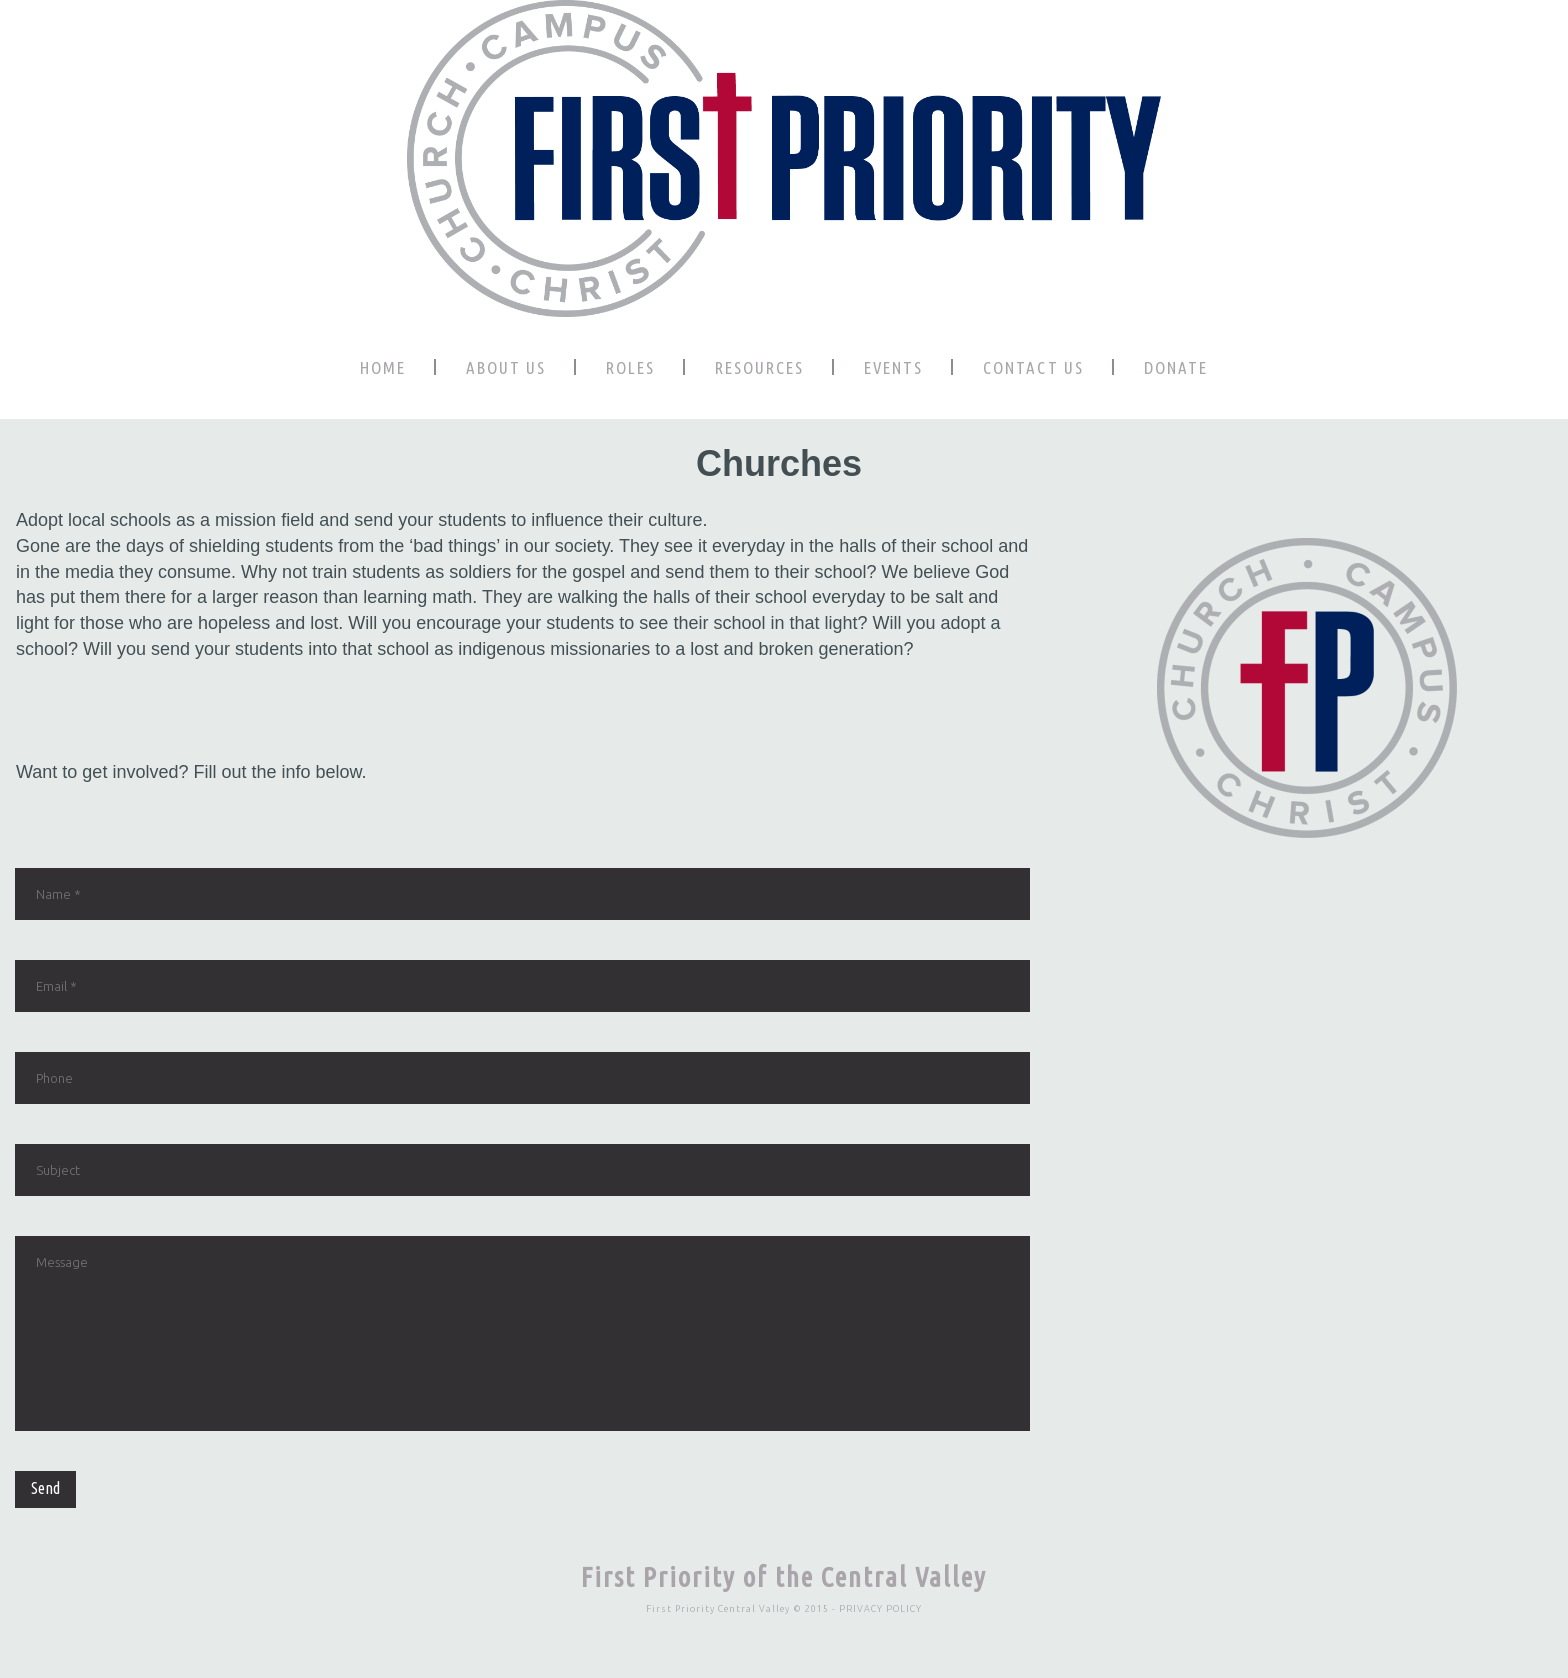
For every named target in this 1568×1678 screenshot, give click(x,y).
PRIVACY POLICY (881, 1609)
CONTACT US (1033, 367)
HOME (383, 367)
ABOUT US (506, 367)
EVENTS (893, 367)
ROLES (630, 367)
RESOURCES (759, 367)
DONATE (1176, 367)
